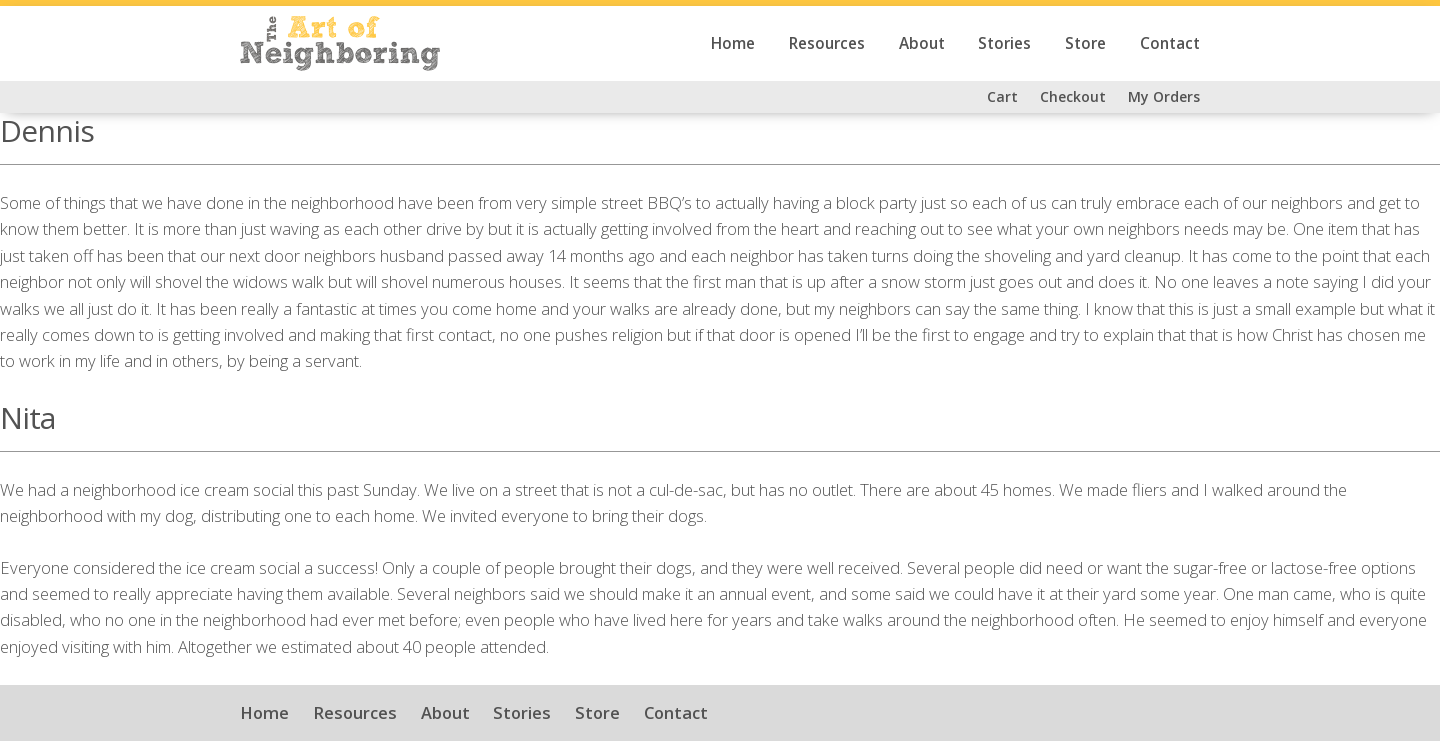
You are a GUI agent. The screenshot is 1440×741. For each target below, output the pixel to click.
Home (733, 43)
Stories (1004, 43)
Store (1085, 43)
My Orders (1164, 96)
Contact (1170, 43)
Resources (827, 43)
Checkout (1073, 96)
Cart (1002, 96)
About (922, 43)
